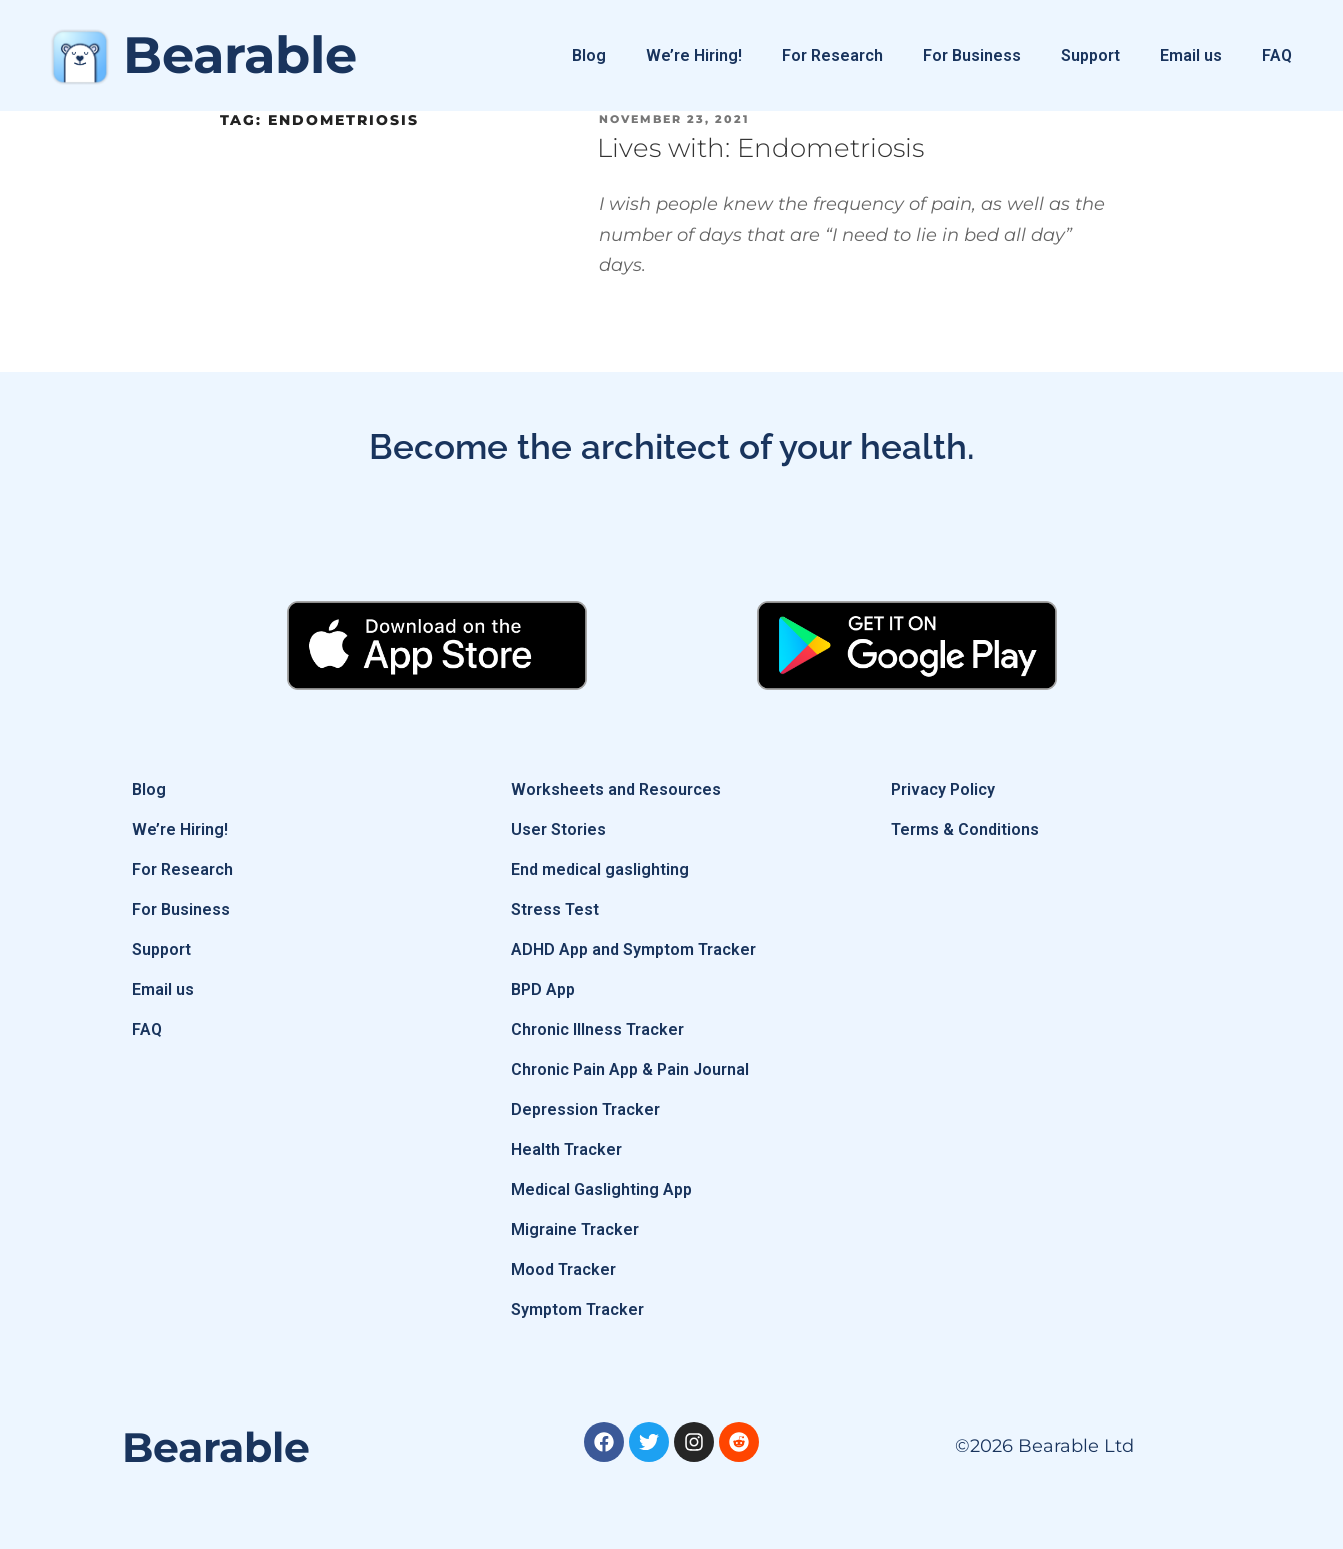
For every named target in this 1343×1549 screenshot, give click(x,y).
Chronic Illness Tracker (597, 1029)
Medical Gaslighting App (601, 1189)
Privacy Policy (943, 789)
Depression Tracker (585, 1109)
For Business (972, 55)
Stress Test (555, 909)
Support (1090, 55)
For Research (832, 55)
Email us (1191, 55)
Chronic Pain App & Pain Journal (630, 1069)
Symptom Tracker (577, 1309)
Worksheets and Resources (616, 789)
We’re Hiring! (694, 55)
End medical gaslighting (600, 869)
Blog (589, 55)
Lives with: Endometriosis (760, 148)
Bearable (240, 55)
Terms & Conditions (965, 829)
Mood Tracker (563, 1269)
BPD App (543, 989)
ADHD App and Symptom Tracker (633, 949)
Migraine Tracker (575, 1229)
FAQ (1277, 55)
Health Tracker (566, 1149)
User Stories (558, 829)
